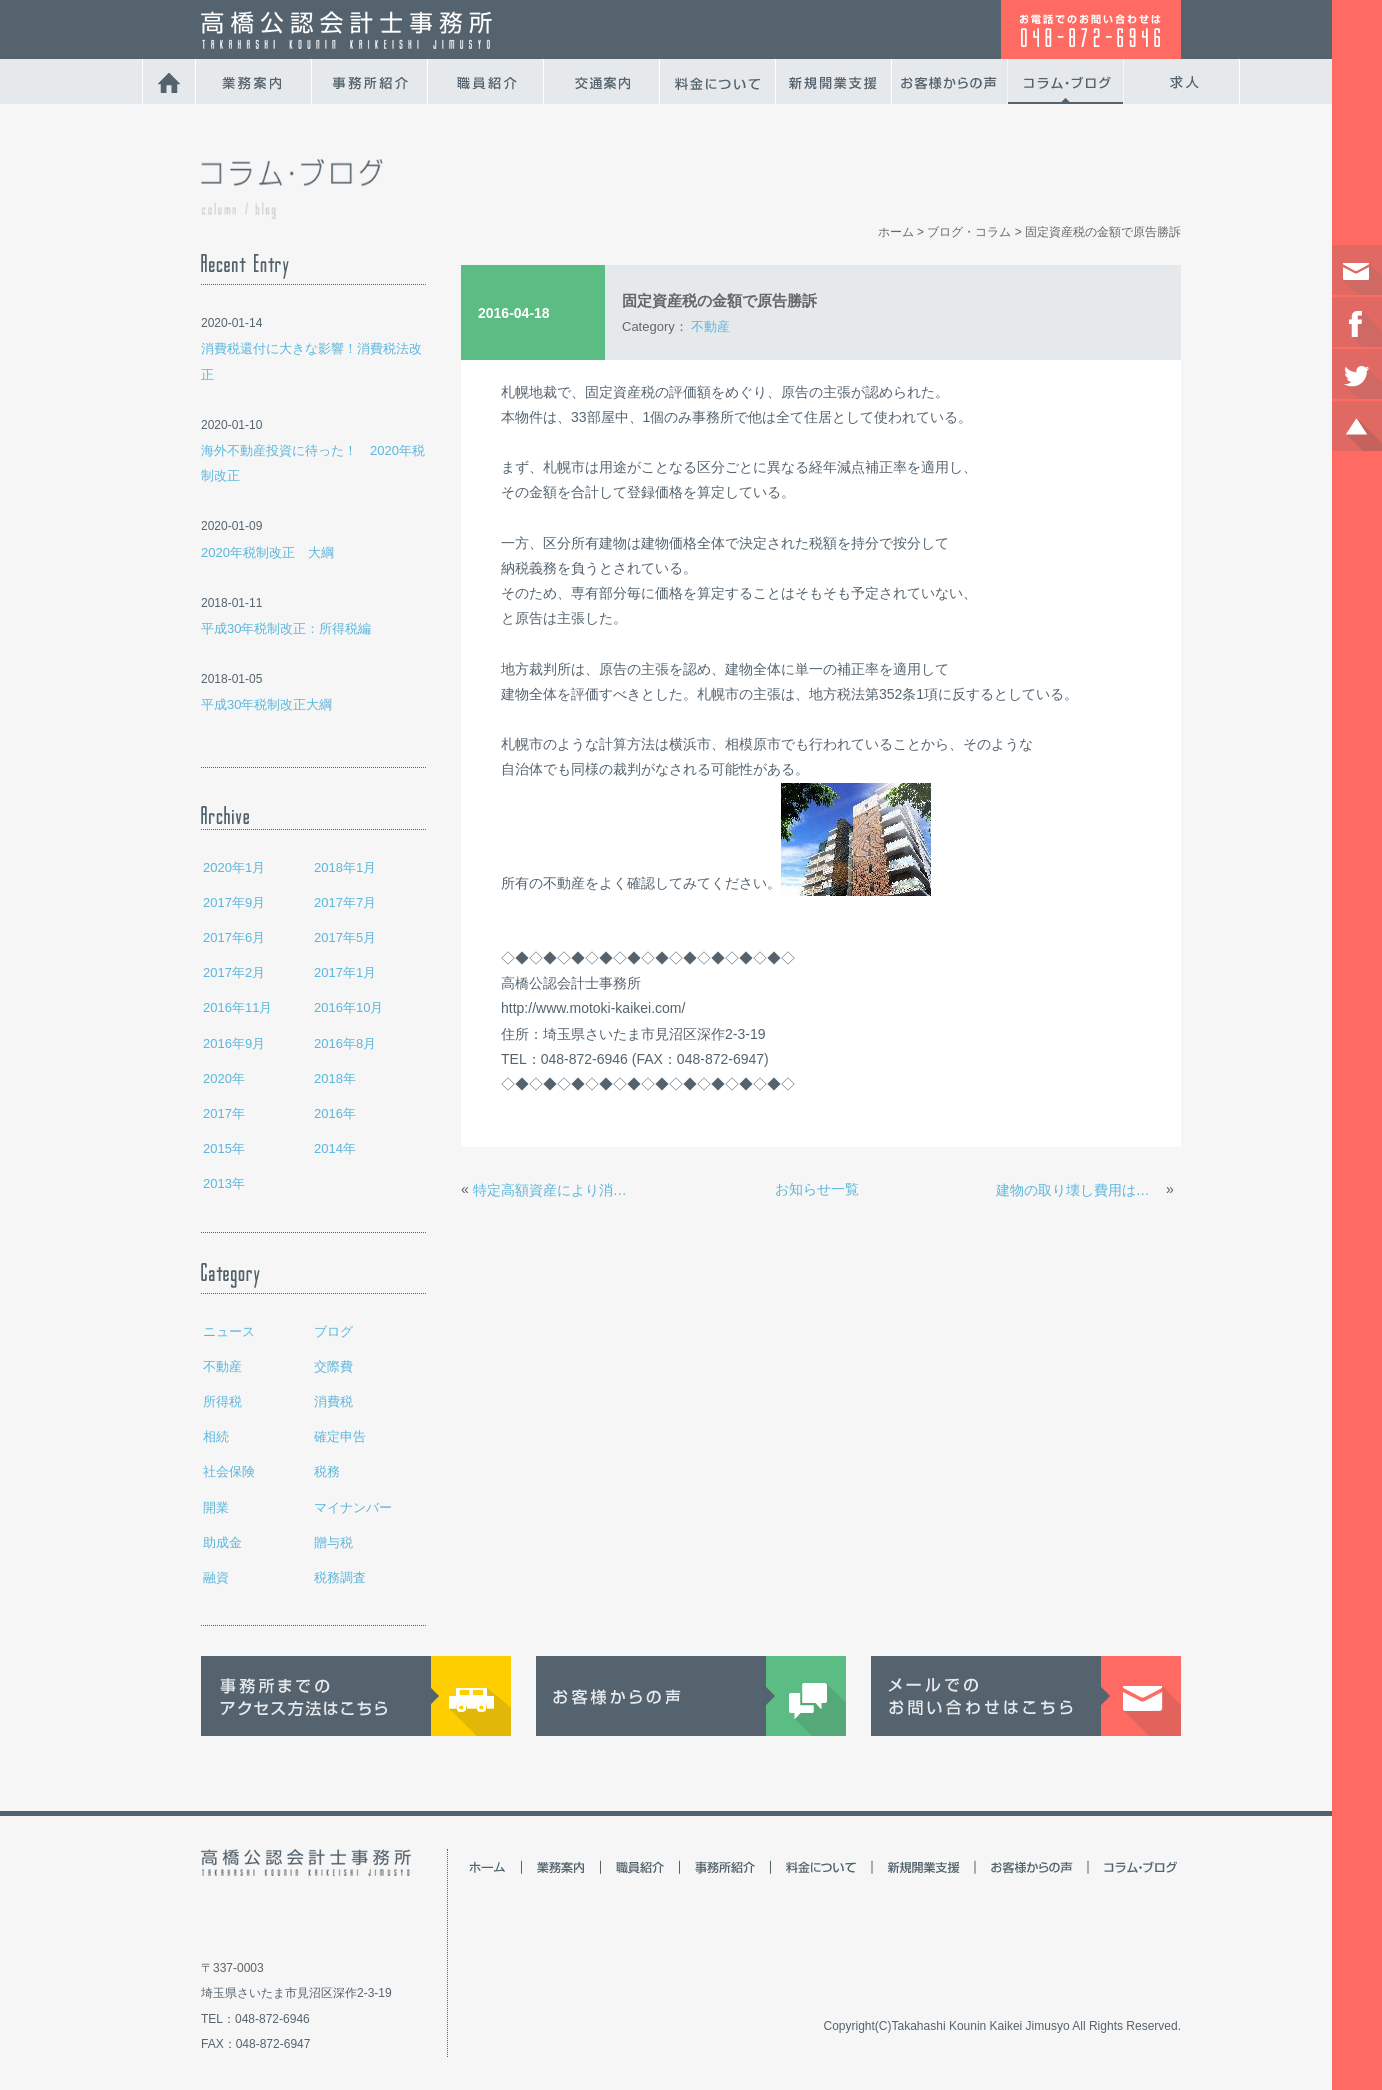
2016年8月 (345, 1043)
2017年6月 (234, 937)
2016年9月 (234, 1043)
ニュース (229, 1331)
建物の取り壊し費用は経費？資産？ (1079, 1190)
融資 (216, 1577)
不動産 (222, 1366)
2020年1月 (234, 867)
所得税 (222, 1401)
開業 (216, 1507)
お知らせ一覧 (817, 1189)
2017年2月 (234, 972)
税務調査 (340, 1577)
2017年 (224, 1113)
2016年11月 (237, 1007)
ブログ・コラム (969, 232)
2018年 (335, 1078)
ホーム (896, 232)
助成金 (222, 1542)
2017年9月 (234, 902)
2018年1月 (345, 867)
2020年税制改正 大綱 (267, 552)
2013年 (224, 1183)
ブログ (333, 1331)
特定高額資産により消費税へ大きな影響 (556, 1190)
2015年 (224, 1148)
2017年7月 (345, 902)
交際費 (333, 1366)
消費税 (333, 1401)
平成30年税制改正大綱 (266, 704)
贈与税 (333, 1542)
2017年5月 (345, 937)
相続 (216, 1436)
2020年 (224, 1078)
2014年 (335, 1148)
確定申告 (340, 1436)
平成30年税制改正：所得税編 (286, 628)
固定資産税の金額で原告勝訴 (1103, 232)
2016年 (335, 1113)
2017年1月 (345, 972)
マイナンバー (353, 1507)
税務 (327, 1471)
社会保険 (229, 1471)
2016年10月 (348, 1007)
